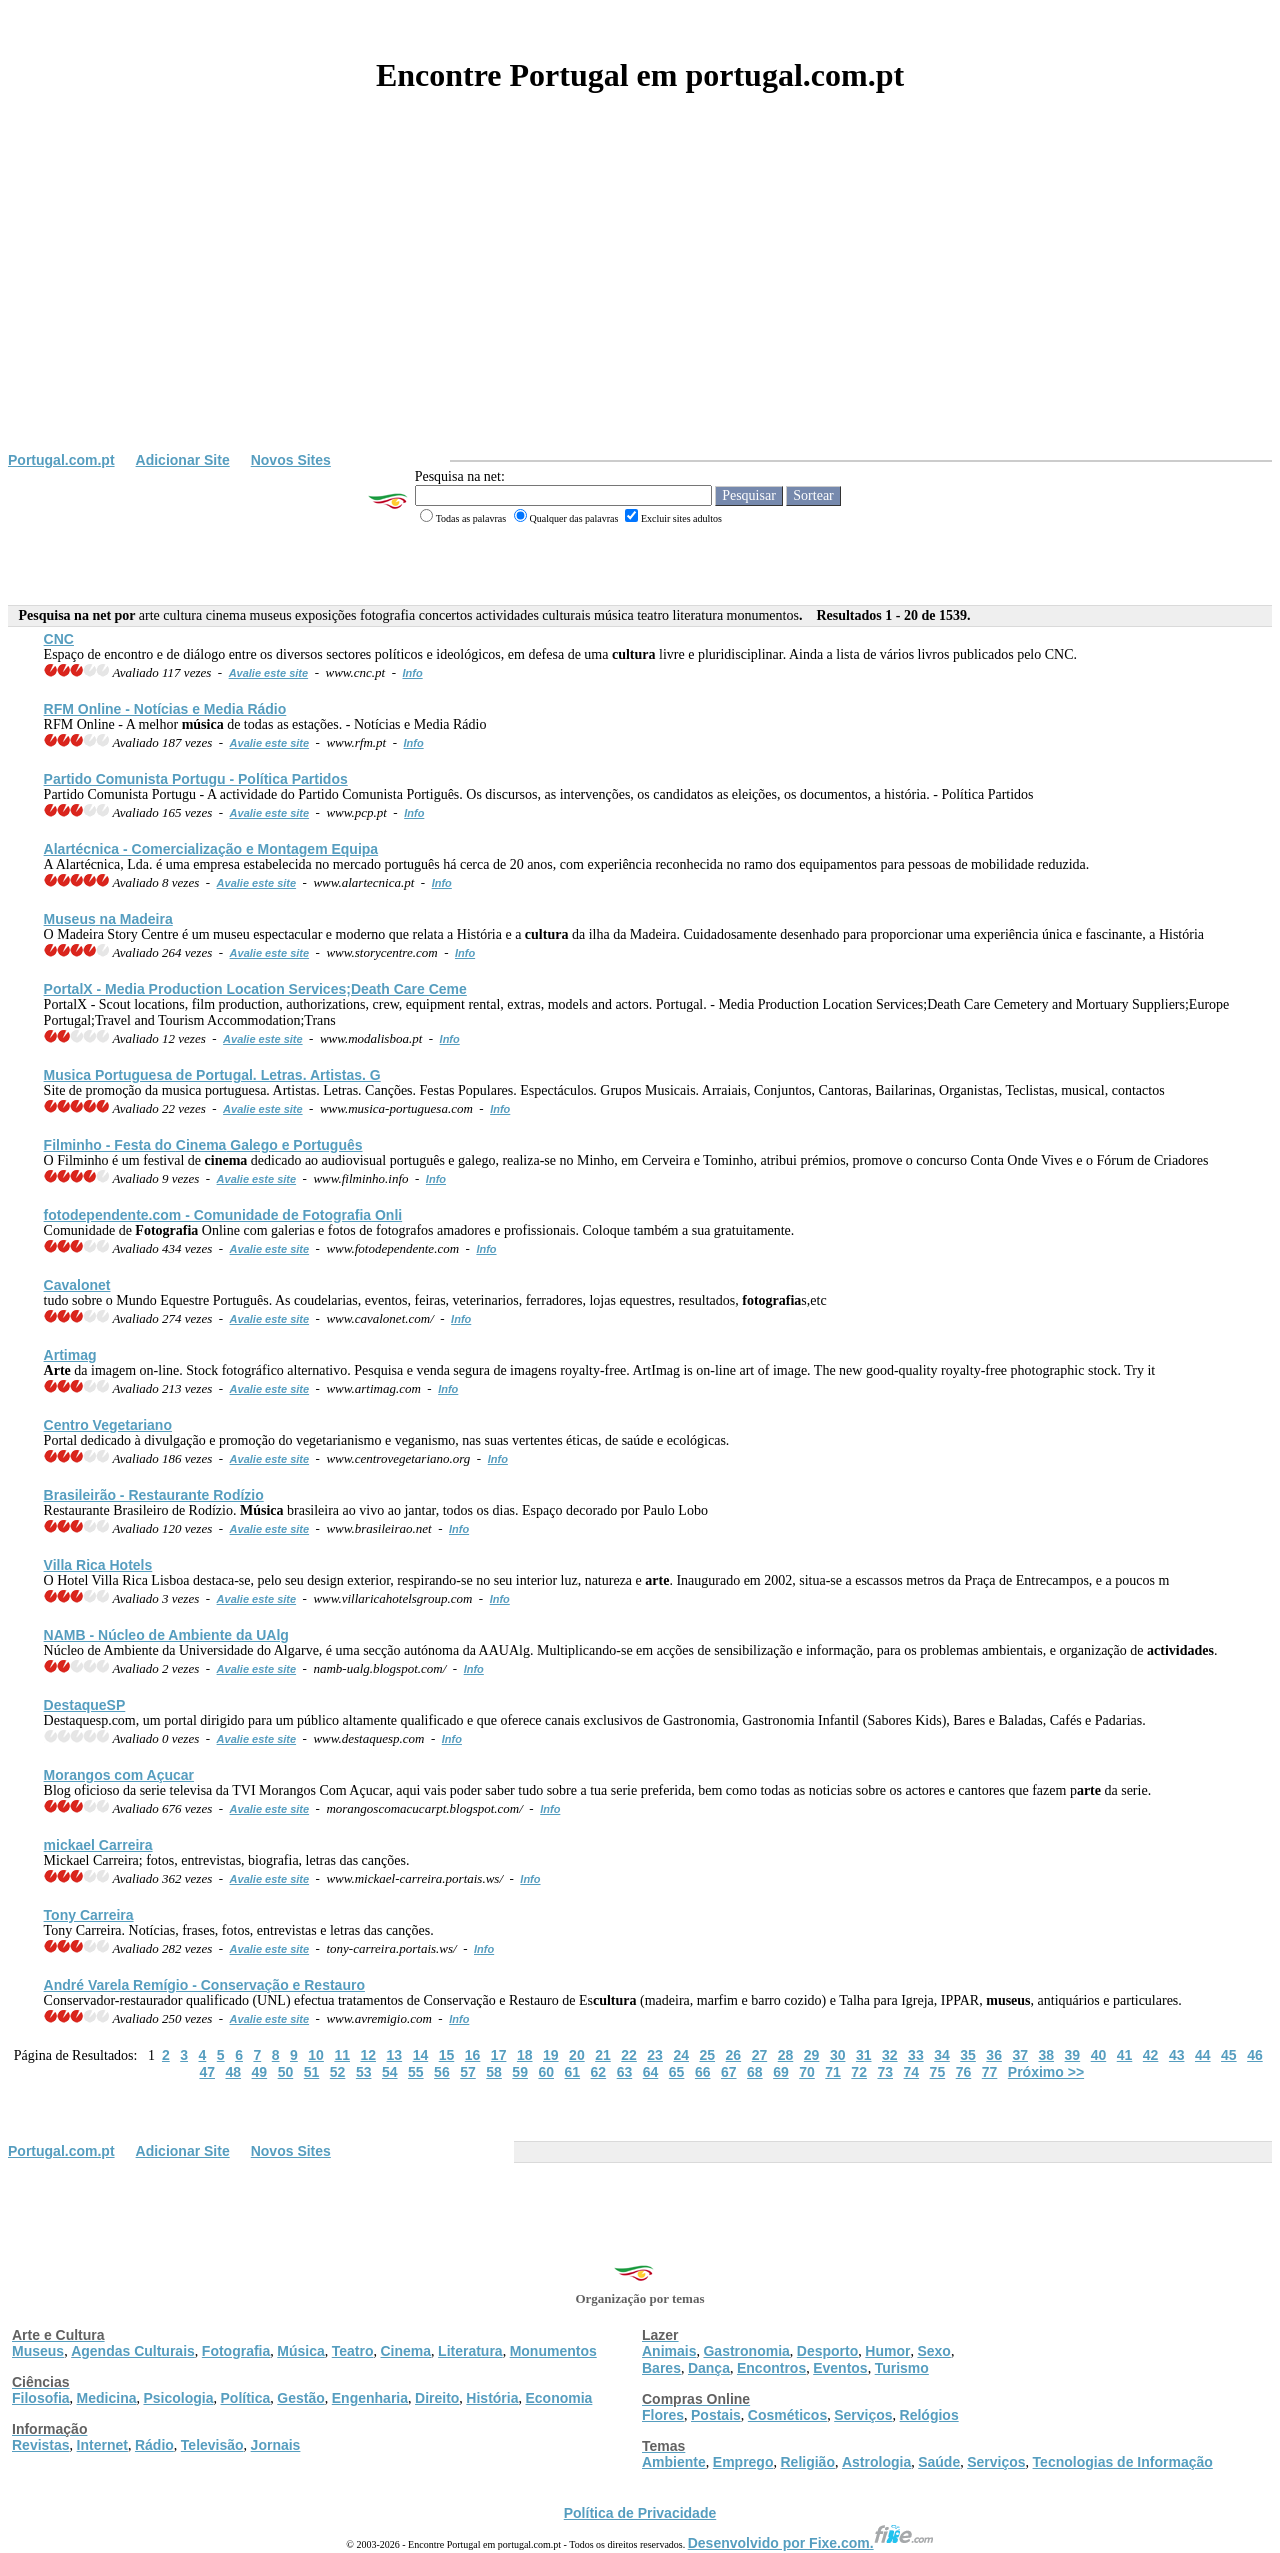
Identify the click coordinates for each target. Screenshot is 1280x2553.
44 (1203, 2055)
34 (942, 2055)
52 (338, 2072)
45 (1229, 2055)
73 (885, 2072)
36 (994, 2055)
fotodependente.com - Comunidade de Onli (223, 1215)
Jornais (276, 2445)
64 (651, 2072)
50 (286, 2072)
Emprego (743, 2462)
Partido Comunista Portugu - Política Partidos (196, 779)
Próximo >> (1046, 2072)
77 (990, 2072)
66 (703, 2072)
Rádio (154, 2445)
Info (412, 673)
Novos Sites (291, 460)
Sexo (933, 2351)
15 (447, 2055)
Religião (807, 2462)
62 (599, 2072)
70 (807, 2072)
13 (395, 2055)
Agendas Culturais (133, 2351)
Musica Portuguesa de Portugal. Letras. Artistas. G (212, 1075)
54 (390, 2072)
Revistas (41, 2445)
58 (494, 2072)
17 (499, 2055)
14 (421, 2055)
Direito (437, 2398)
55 (416, 2072)
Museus (38, 2351)
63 (625, 2072)
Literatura (470, 2351)
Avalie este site (269, 673)
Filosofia (41, 2398)
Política (246, 2398)
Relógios (929, 2415)
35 (968, 2055)
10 (316, 2055)
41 (1125, 2055)
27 (760, 2055)
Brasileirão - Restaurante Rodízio (154, 1495)
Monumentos (553, 2351)
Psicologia (178, 2398)
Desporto (827, 2351)
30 (838, 2055)
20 (577, 2055)
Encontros (771, 2368)
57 (468, 2072)
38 (1047, 2055)
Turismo (902, 2368)
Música (300, 2351)
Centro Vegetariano (108, 1425)
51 (312, 2072)
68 (755, 2072)
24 (681, 2055)
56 (442, 2072)
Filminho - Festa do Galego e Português (203, 1145)
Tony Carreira (89, 1915)
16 (473, 2055)
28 (786, 2055)
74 (912, 2072)
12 (368, 2055)
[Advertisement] (640, 302)
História (492, 2398)
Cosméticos (787, 2415)
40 (1099, 2055)
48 (233, 2072)
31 (864, 2055)
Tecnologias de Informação (1123, 2462)
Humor (887, 2351)
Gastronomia (746, 2351)
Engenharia (370, 2398)
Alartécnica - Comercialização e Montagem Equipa (211, 849)
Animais (669, 2351)
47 (207, 2072)
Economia (558, 2398)
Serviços (863, 2415)
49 (260, 2072)
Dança (709, 2368)
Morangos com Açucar (119, 1775)
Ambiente (674, 2462)
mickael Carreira (98, 1845)
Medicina (107, 2398)
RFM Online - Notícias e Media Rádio (165, 709)
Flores (663, 2415)
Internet (102, 2445)
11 (342, 2055)
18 (525, 2055)
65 (677, 2072)
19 (551, 2055)
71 (833, 2072)
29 (812, 2055)
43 (1177, 2055)
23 (655, 2055)
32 (890, 2055)
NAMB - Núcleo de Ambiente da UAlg (166, 1635)
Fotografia (236, 2351)
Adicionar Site (183, 460)
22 (629, 2055)
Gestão (300, 2398)
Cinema (406, 2351)
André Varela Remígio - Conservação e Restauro (204, 1985)
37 (1020, 2055)
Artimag (70, 1355)
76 (964, 2072)
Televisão (212, 2445)
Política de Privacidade (640, 2513)
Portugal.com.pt (61, 460)
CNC (59, 639)
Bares (661, 2368)
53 (364, 2072)
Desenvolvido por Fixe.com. (811, 2543)
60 (546, 2072)
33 (916, 2055)
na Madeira (108, 919)
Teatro (353, 2351)
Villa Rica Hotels (98, 1565)
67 (729, 2072)
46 (1255, 2055)
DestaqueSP (85, 1705)
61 (573, 2072)
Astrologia (876, 2462)
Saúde (939, 2462)
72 (859, 2072)
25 (707, 2055)
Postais (716, 2415)
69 (781, 2072)
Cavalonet (77, 1285)
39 (1073, 2055)
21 (603, 2055)
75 (938, 2072)
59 (520, 2072)
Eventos (840, 2368)
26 (734, 2055)
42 (1151, 2055)
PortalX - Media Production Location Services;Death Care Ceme (255, 989)
